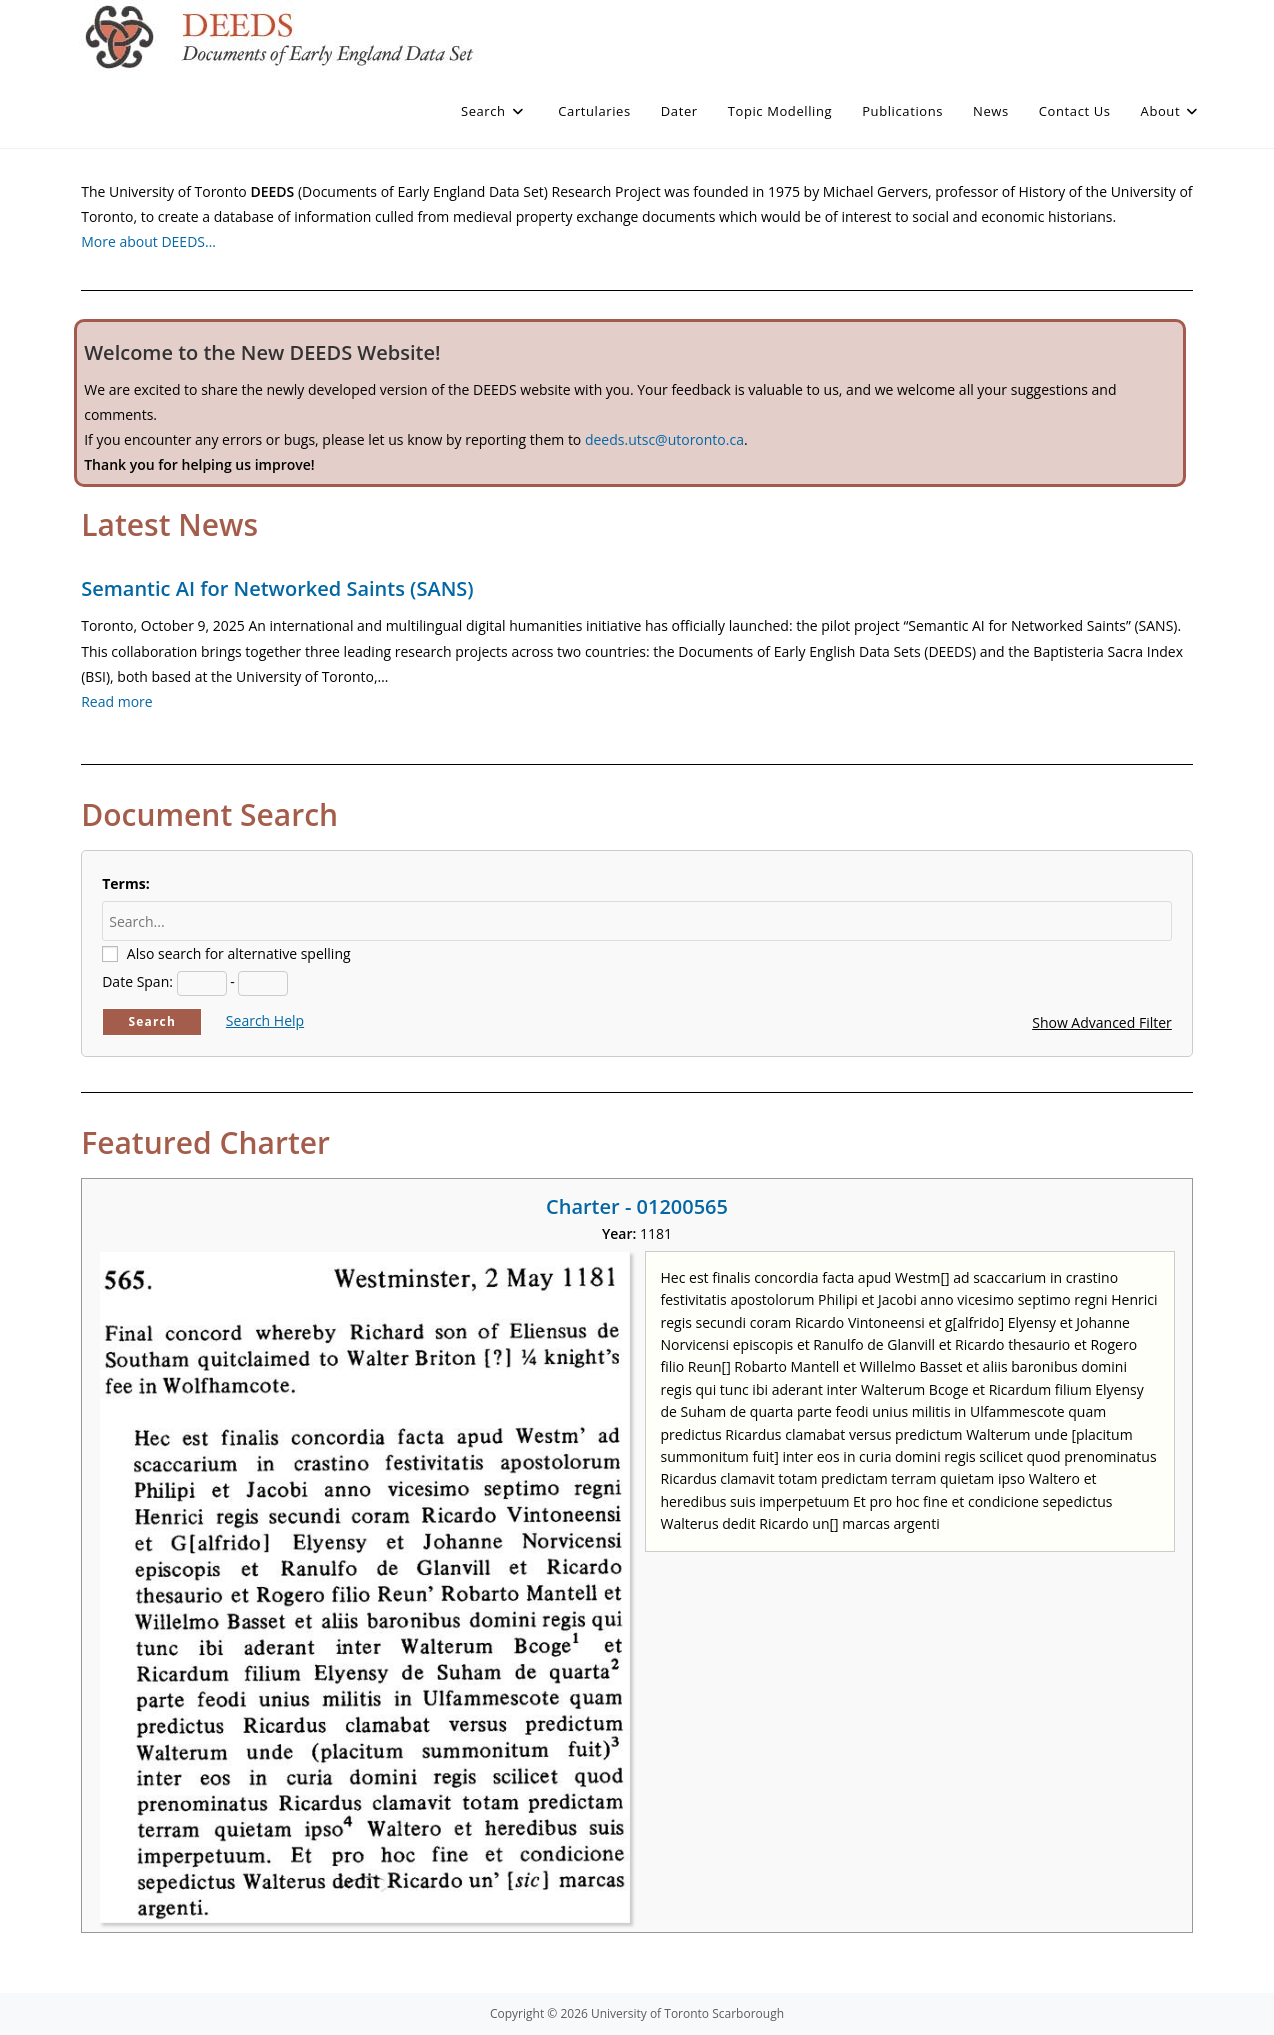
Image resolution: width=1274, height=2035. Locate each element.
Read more (116, 701)
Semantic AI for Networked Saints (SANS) (277, 588)
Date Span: (137, 981)
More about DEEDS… (148, 241)
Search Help (265, 1020)
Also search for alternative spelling (239, 953)
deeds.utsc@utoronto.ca (664, 439)
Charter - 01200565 (637, 1206)
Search (152, 1021)
